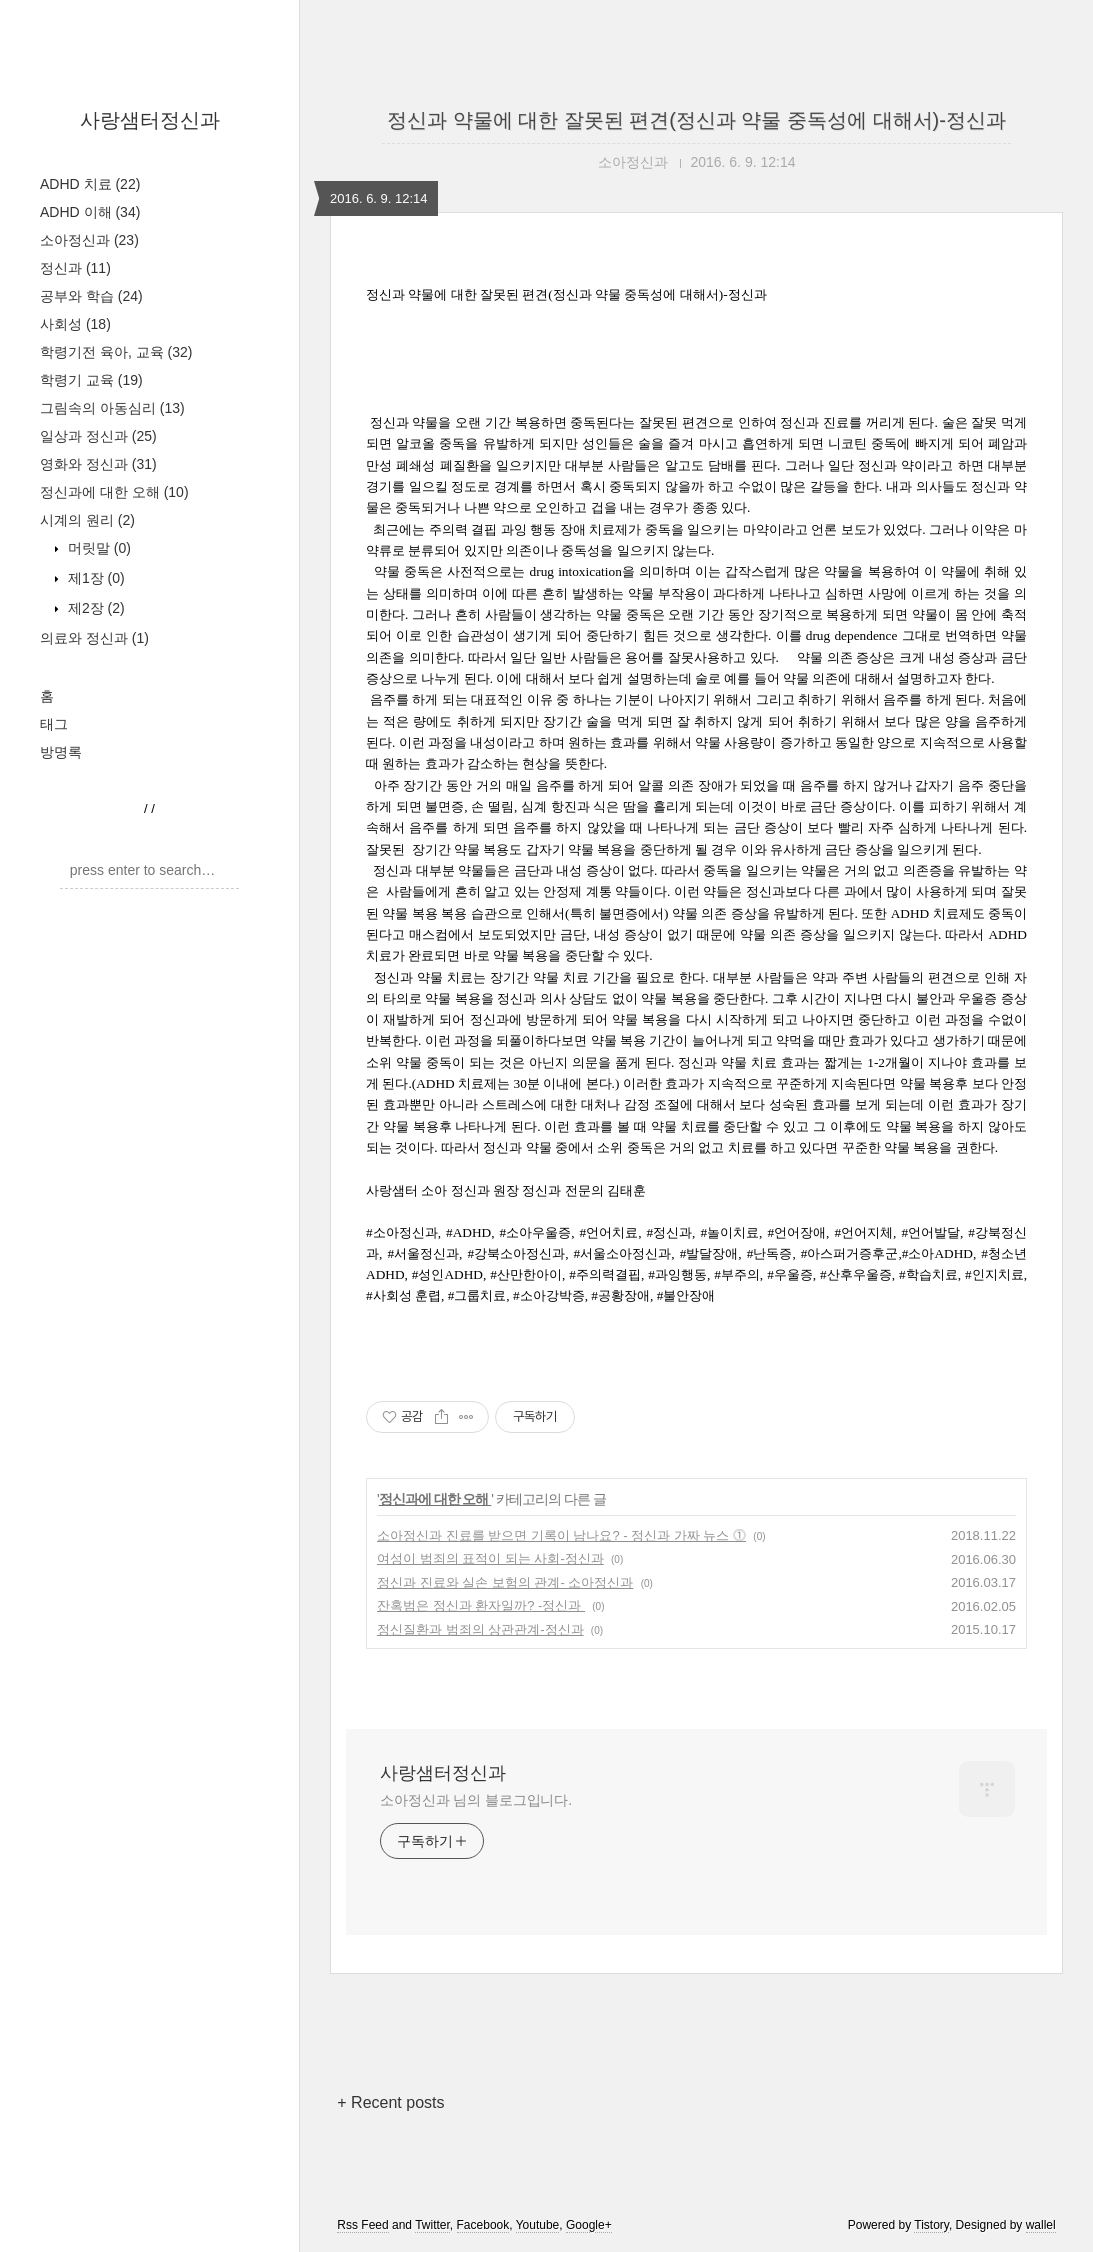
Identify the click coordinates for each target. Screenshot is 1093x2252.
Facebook (483, 2225)
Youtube (538, 2225)
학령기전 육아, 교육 (116, 352)
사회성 (75, 324)
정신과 (75, 268)
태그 (54, 724)
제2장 (94, 608)
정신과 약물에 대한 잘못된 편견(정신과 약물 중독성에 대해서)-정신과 (696, 120)
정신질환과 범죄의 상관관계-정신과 (480, 1629)
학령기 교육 (91, 380)
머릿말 (97, 548)
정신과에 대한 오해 (114, 492)
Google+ (589, 2225)
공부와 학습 (91, 296)
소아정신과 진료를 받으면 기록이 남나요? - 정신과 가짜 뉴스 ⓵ (561, 1535)
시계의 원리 (87, 520)
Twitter (432, 2225)
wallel (1041, 2225)
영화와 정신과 (98, 464)
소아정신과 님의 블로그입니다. (476, 1800)
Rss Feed (362, 2225)
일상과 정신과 (98, 436)
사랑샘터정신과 (150, 120)
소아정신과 (89, 240)
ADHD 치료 (90, 184)
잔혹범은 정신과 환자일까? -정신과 (481, 1605)
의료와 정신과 (94, 638)
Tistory (931, 2225)
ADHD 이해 (90, 212)
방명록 (61, 752)
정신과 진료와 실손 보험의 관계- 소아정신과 (505, 1582)
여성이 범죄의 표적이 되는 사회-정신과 (490, 1558)
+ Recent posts (390, 2102)
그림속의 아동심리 (112, 408)
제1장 (94, 578)
